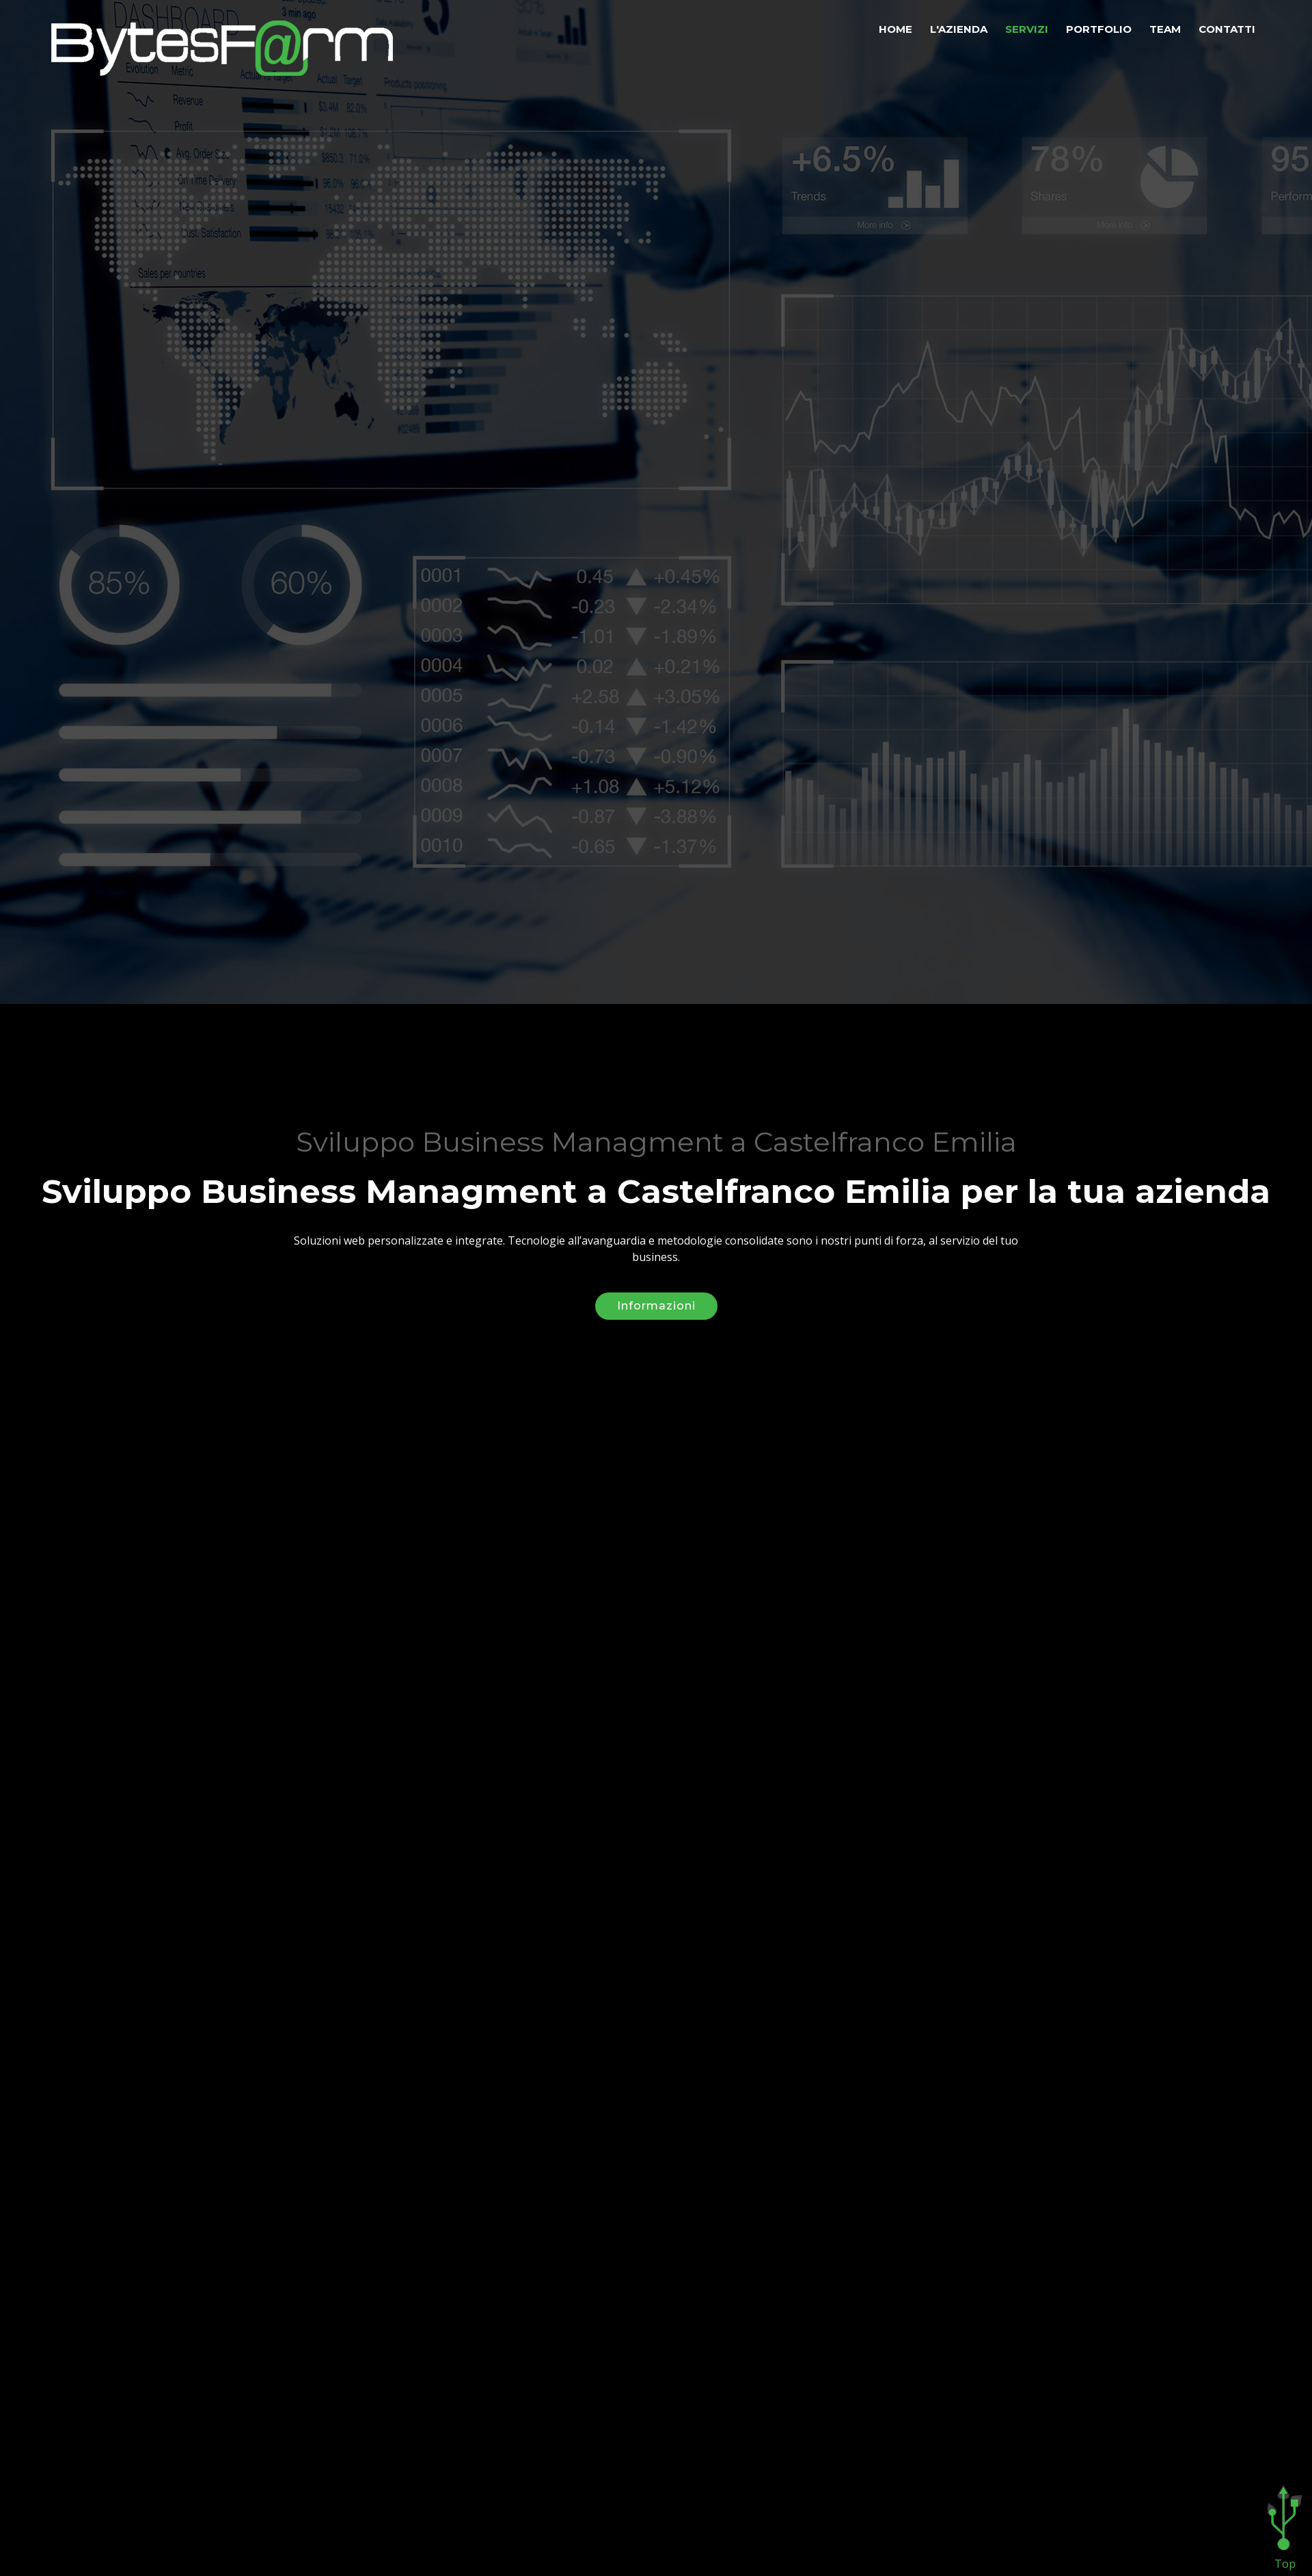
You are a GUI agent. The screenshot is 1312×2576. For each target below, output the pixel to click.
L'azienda (958, 29)
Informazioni (656, 1289)
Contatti (1227, 29)
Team (1165, 29)
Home (895, 29)
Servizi (1026, 29)
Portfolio (1099, 29)
